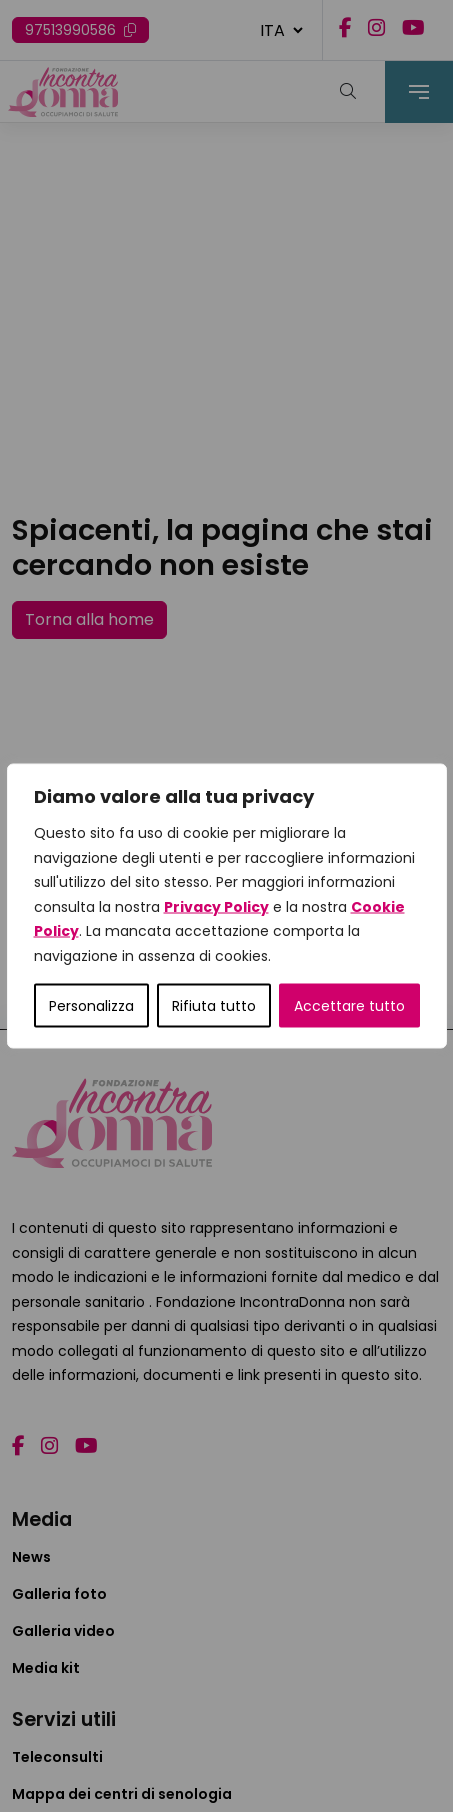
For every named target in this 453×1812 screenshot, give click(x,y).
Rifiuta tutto (214, 1006)
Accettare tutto (349, 1006)
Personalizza (91, 1006)
